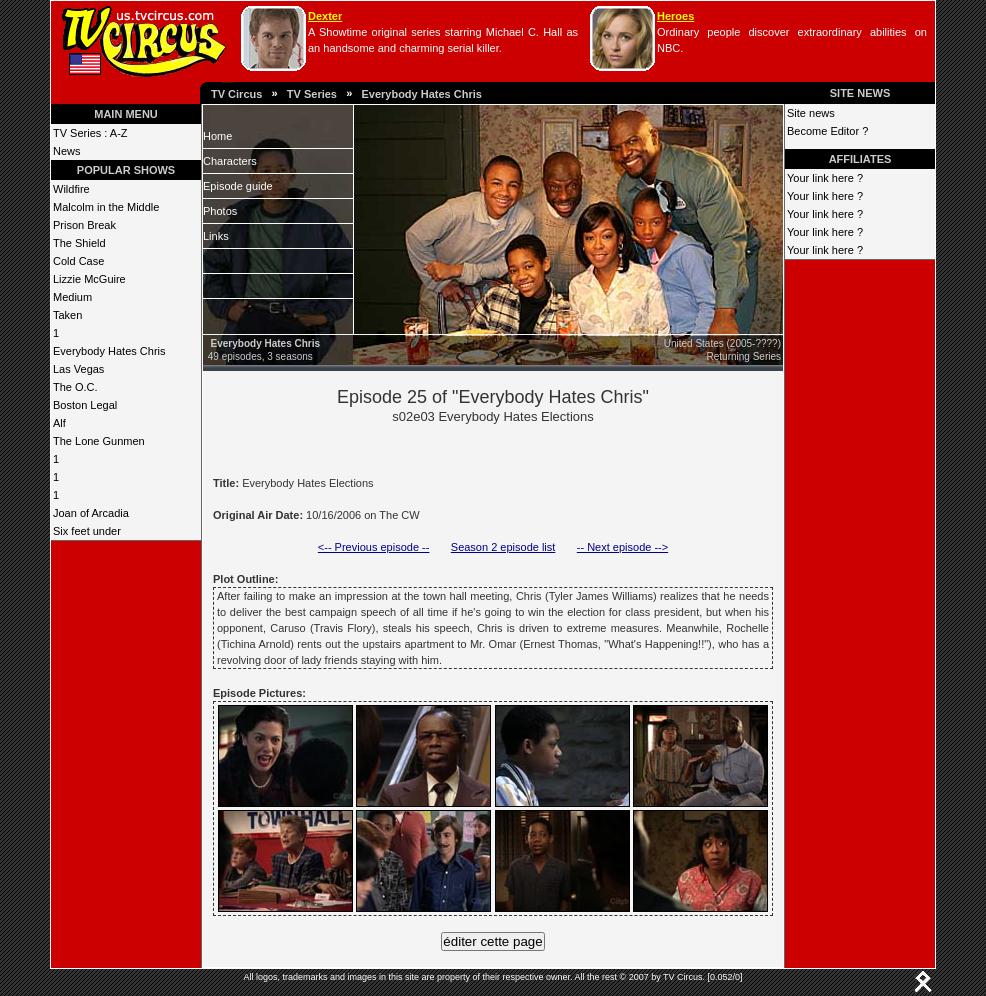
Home (217, 136)
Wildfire (71, 189)
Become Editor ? (827, 131)
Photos (220, 211)
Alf (59, 423)
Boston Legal (85, 405)
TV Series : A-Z (90, 133)
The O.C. (75, 387)
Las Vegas (78, 369)
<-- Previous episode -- (374, 547)
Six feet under (87, 531)
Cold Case (78, 261)
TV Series (312, 94)
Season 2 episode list (503, 547)
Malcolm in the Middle (106, 207)
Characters (230, 161)
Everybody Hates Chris (421, 94)
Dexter (325, 16)
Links (216, 236)
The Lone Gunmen (99, 441)
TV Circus (236, 94)
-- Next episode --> (622, 547)
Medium (72, 297)
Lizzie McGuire (89, 279)
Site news (811, 113)
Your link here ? (825, 178)
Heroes (675, 16)
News (67, 151)
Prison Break (84, 225)
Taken (67, 315)
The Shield (79, 243)
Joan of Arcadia (91, 513)
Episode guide (238, 186)
